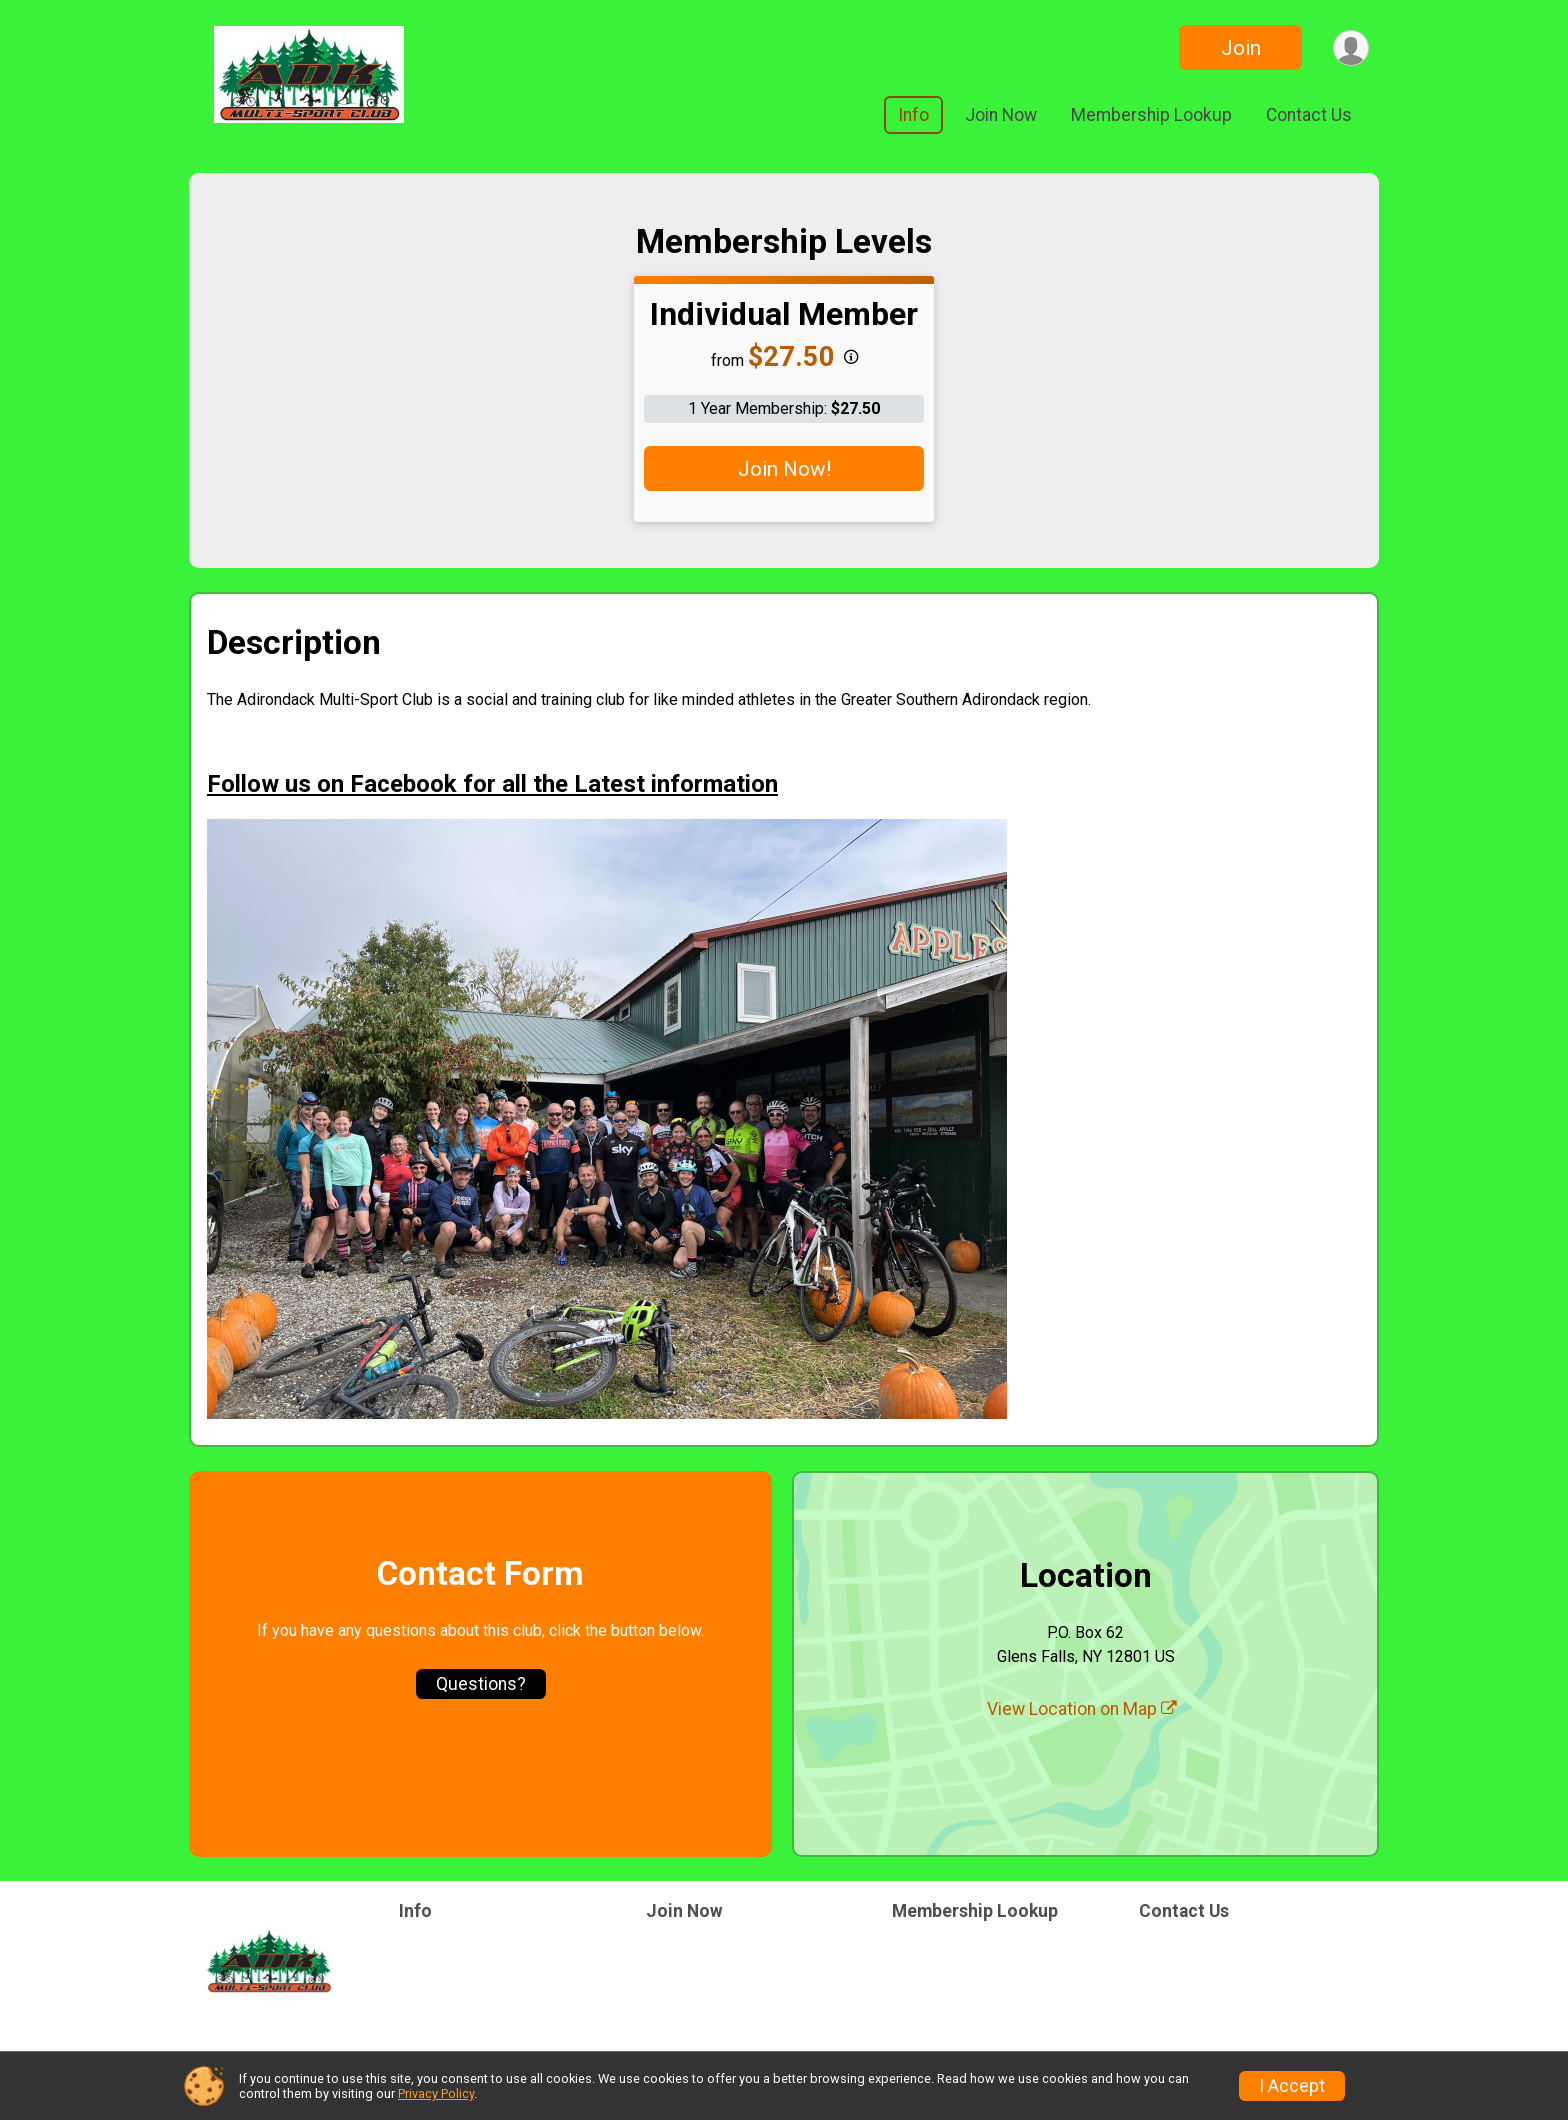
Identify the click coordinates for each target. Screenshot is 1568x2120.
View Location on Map (1082, 1709)
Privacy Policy (436, 2093)
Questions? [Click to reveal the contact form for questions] (481, 1684)
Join (1240, 48)
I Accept (1292, 2086)
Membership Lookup (1151, 115)
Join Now (1001, 115)
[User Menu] (1350, 47)
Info (913, 115)
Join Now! (784, 469)
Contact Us (1309, 115)
